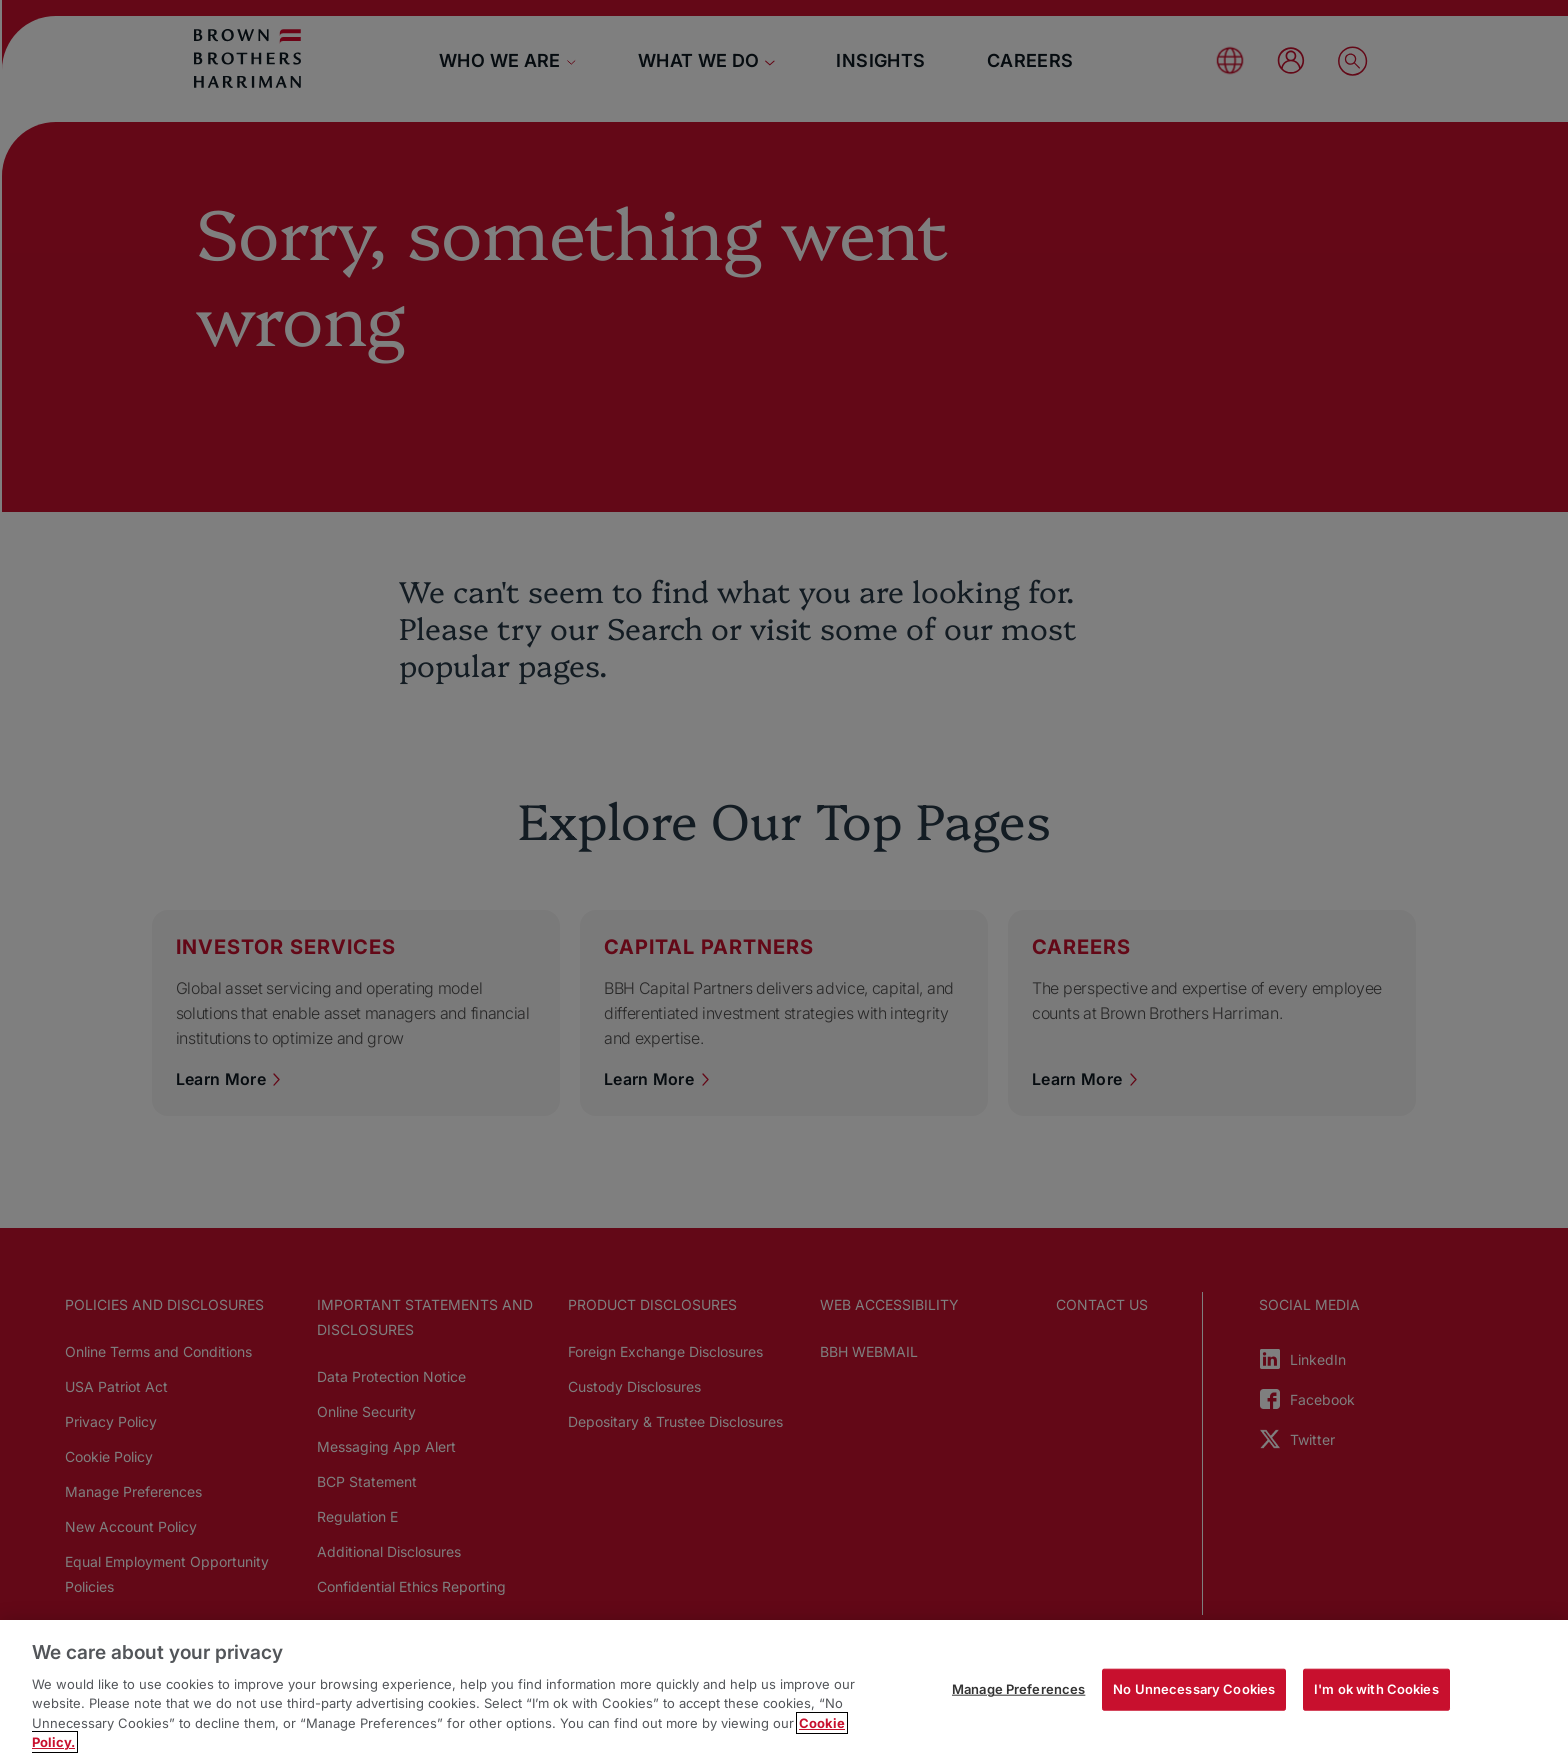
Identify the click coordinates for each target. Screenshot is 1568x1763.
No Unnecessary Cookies (1194, 1689)
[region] (784, 1691)
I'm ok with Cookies (1376, 1689)
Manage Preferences (1018, 1689)
